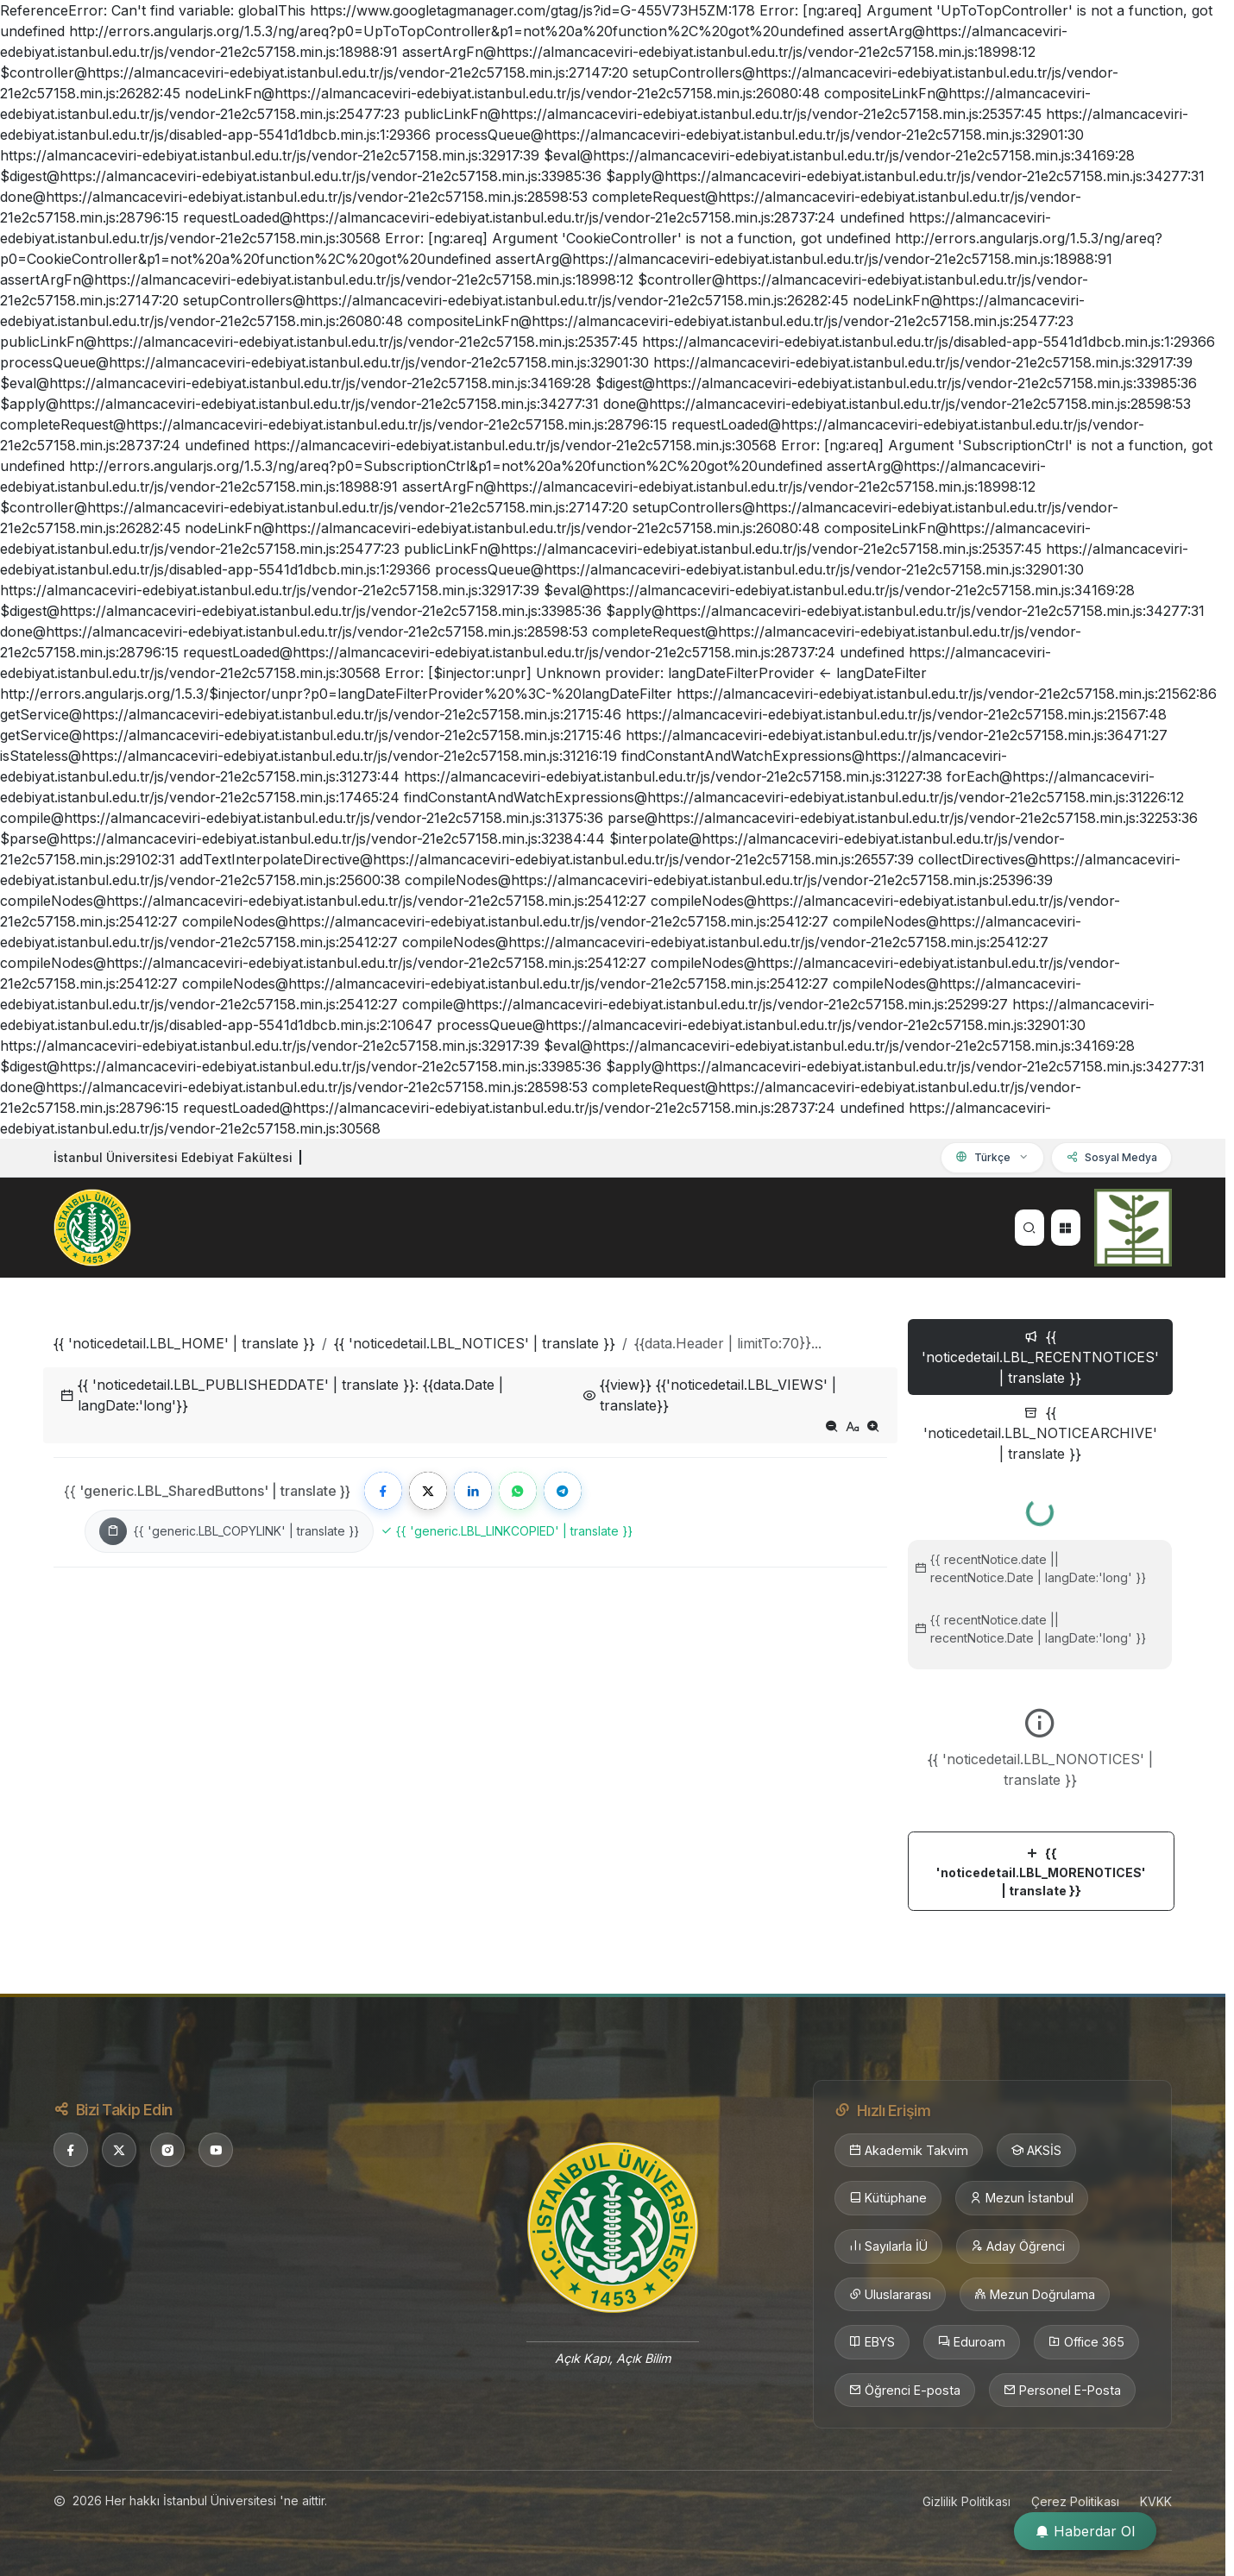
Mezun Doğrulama (1034, 2294)
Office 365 (1086, 2342)
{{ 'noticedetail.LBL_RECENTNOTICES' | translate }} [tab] (1040, 1357)
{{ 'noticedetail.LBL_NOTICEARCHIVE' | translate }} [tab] (1040, 1433)
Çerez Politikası (1075, 2501)
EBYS (872, 2342)
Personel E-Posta (1062, 2390)
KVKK (1156, 2501)
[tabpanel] (1040, 1698)
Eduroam (971, 2342)
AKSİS (1036, 2150)
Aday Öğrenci (1018, 2246)
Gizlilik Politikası (966, 2501)
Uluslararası (890, 2294)
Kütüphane (888, 2198)
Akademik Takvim (908, 2150)
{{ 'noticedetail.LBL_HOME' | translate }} (184, 1343)
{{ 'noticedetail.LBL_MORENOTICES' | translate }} (1041, 1872)
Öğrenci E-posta (904, 2390)
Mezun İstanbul (1021, 2198)
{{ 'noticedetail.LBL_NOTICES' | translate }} (474, 1343)
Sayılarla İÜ (888, 2246)
